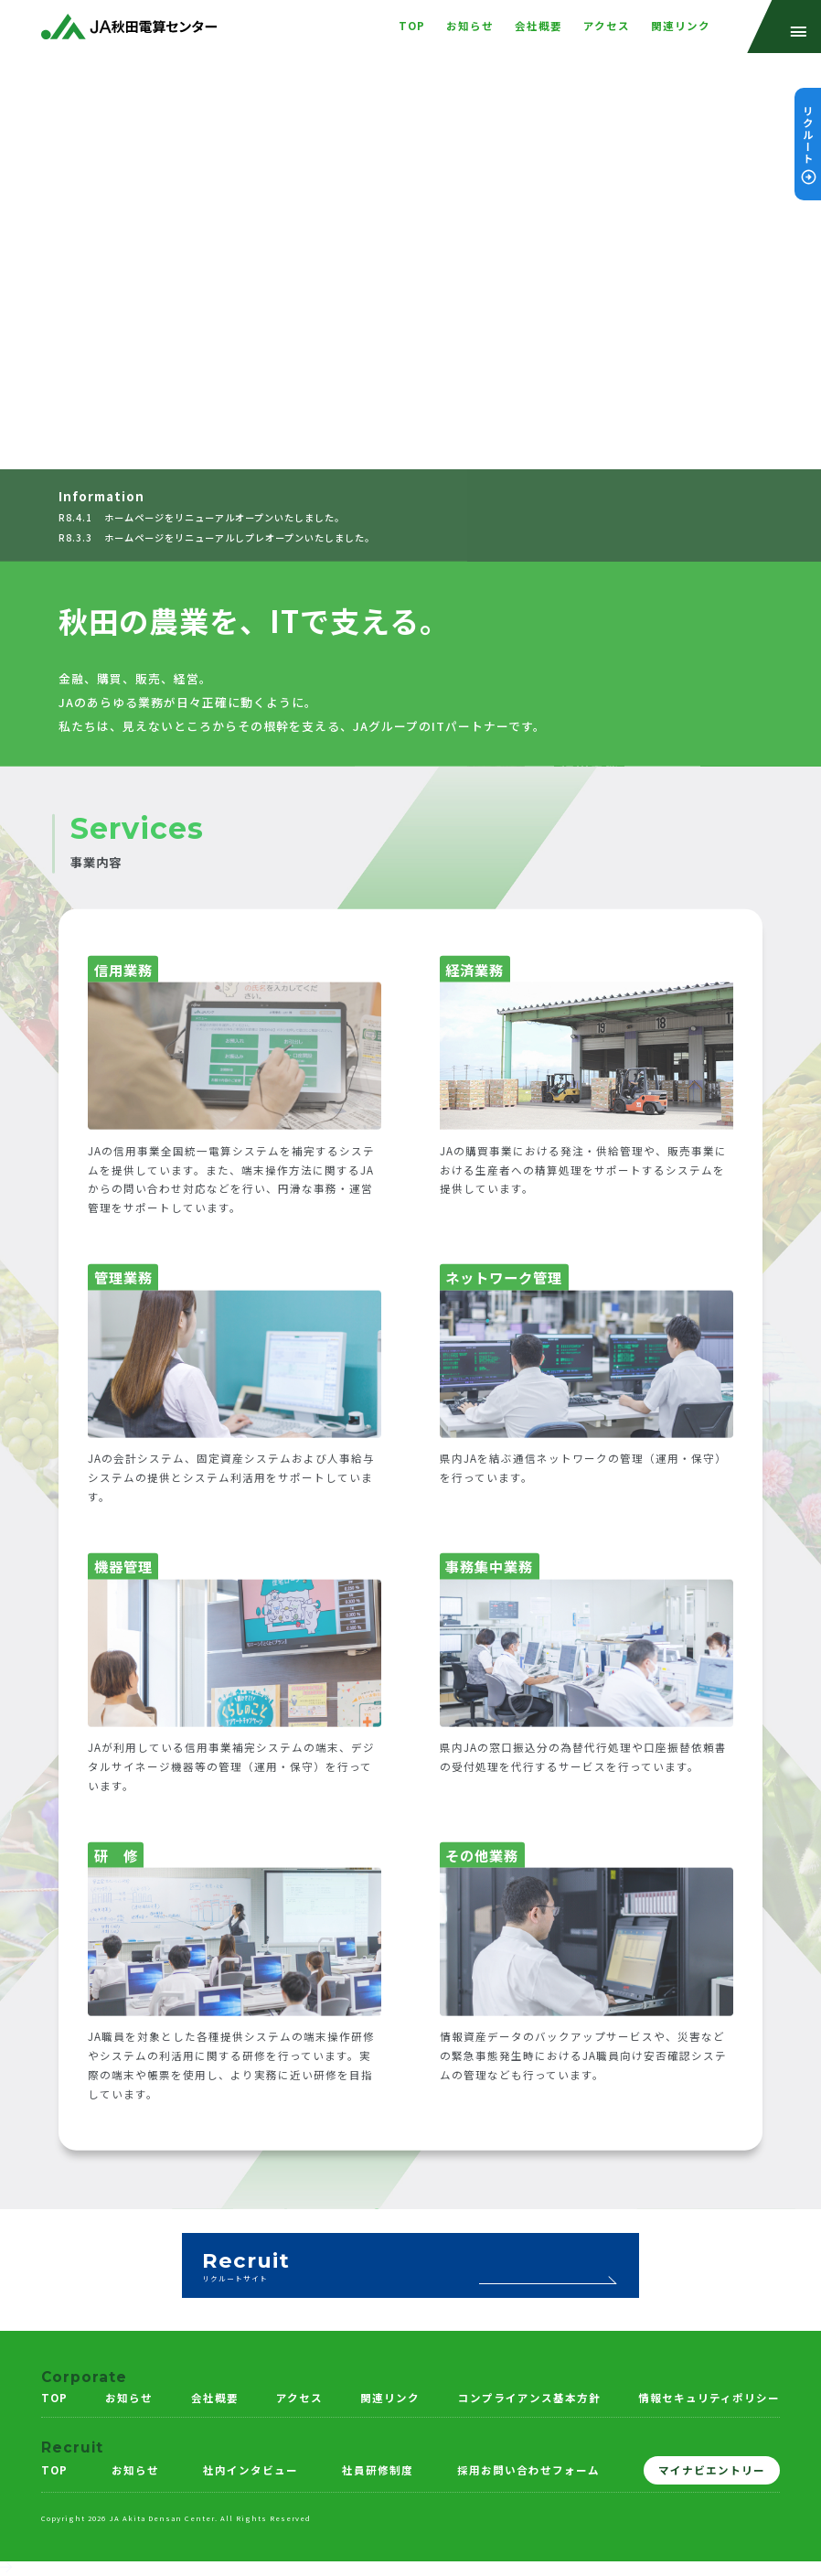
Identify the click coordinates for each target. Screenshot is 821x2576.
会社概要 (215, 2397)
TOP (54, 2397)
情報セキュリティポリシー (709, 2397)
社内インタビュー (250, 2470)
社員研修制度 (377, 2470)
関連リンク (390, 2397)
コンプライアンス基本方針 (529, 2397)
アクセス (299, 2397)
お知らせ (129, 2397)
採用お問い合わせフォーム (528, 2470)
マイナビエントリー (711, 2470)
